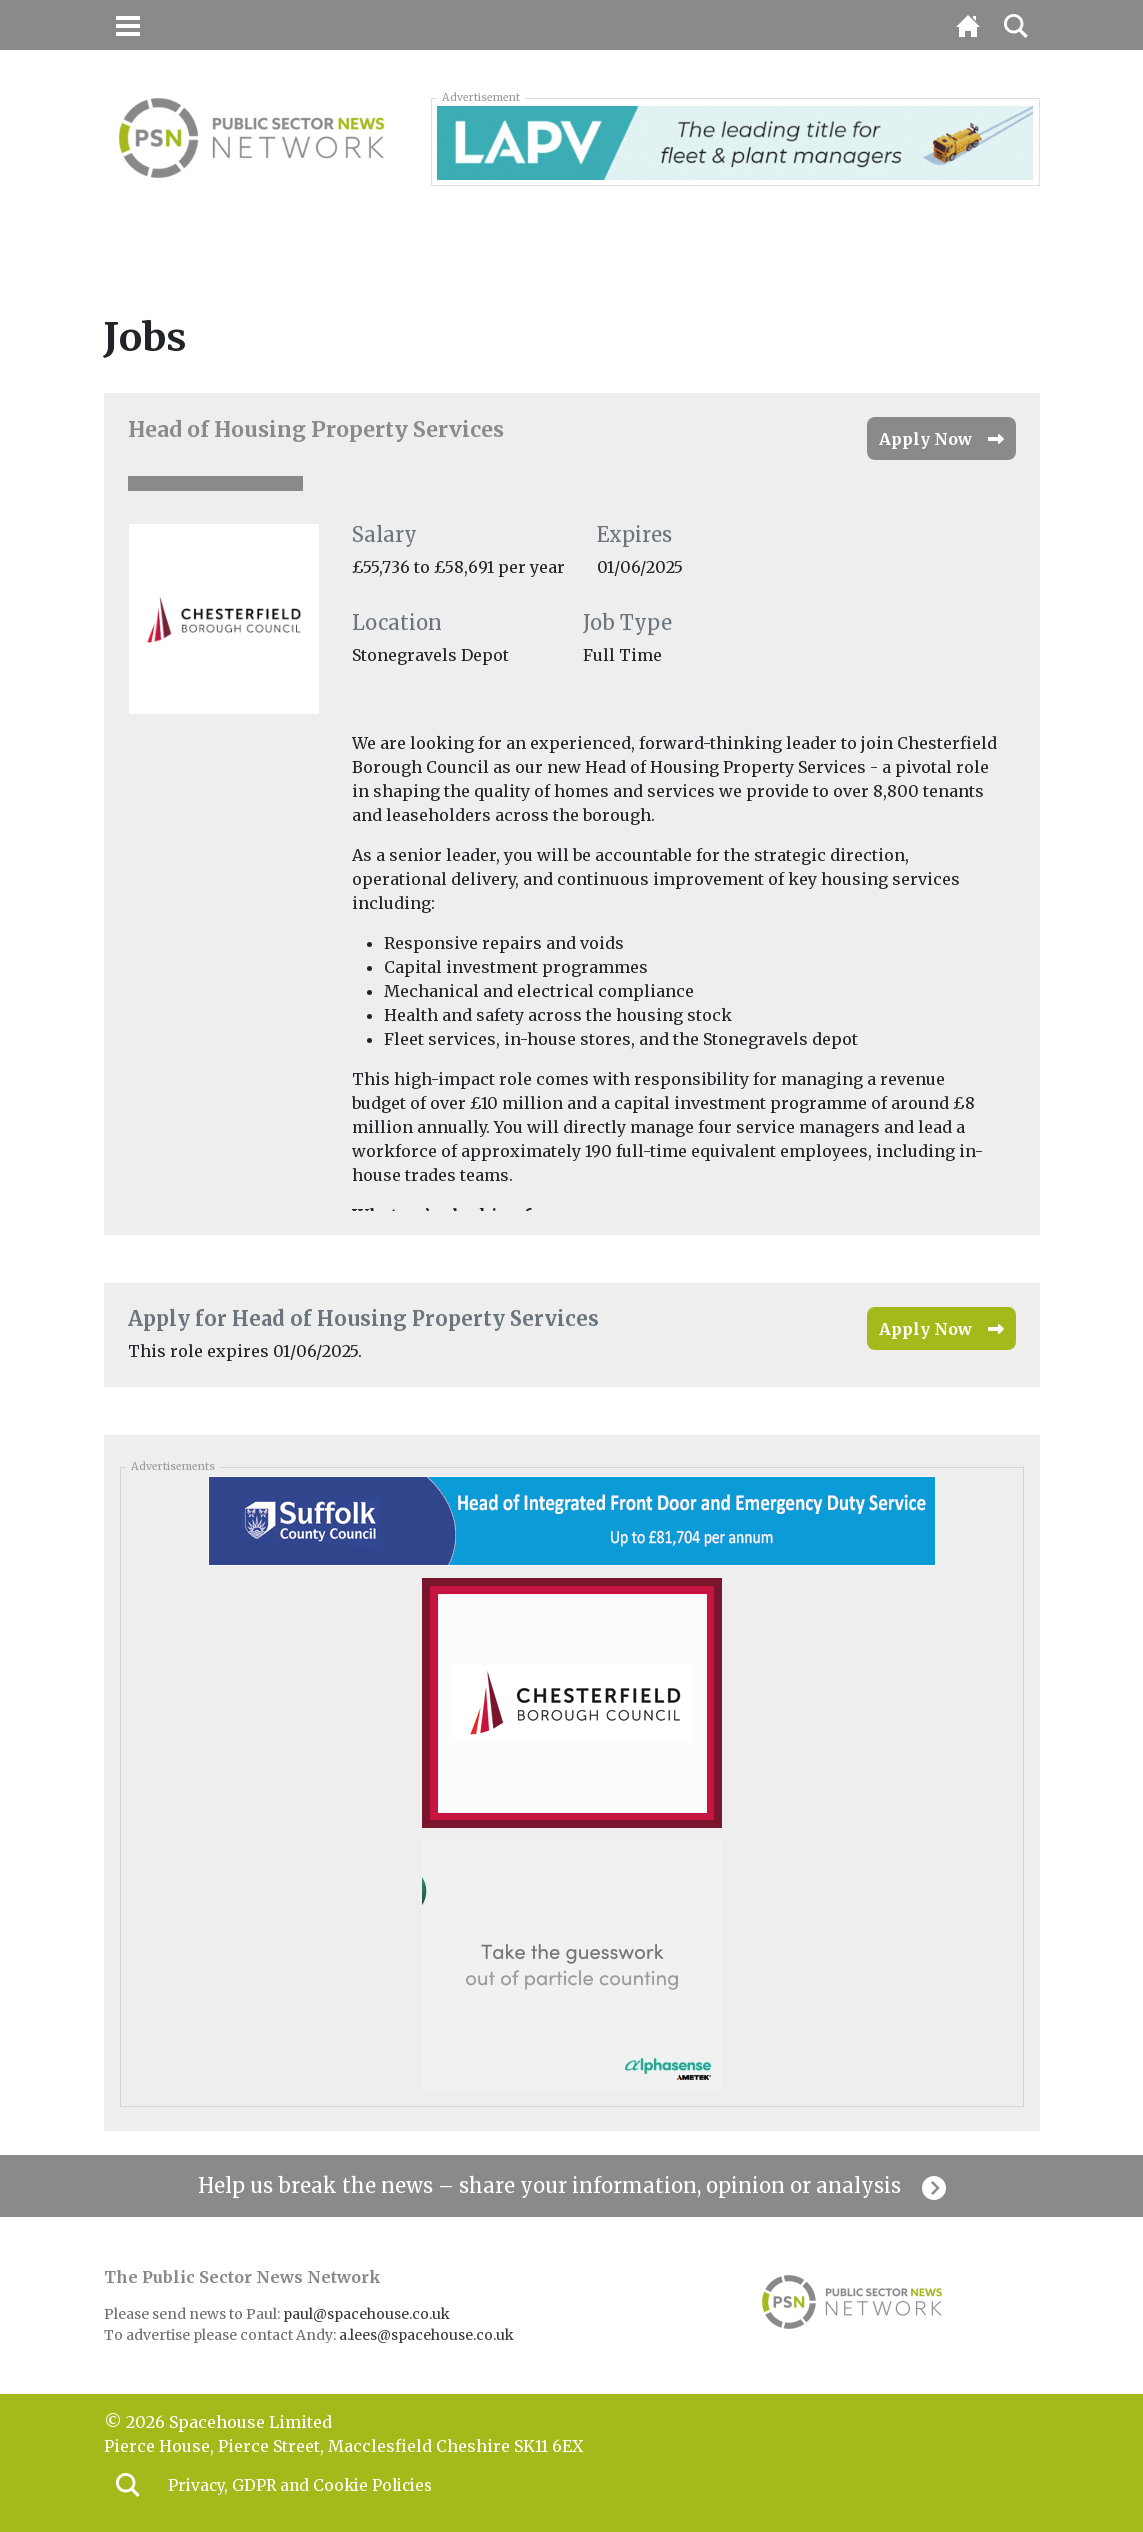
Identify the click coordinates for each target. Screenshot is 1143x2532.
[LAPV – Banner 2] (735, 141)
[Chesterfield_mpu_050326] (572, 1702)
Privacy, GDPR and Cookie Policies (305, 2486)
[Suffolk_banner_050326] (572, 1520)
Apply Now (925, 439)
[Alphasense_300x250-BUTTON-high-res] (572, 1964)
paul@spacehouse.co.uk (368, 2314)
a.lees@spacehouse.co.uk (428, 2335)
